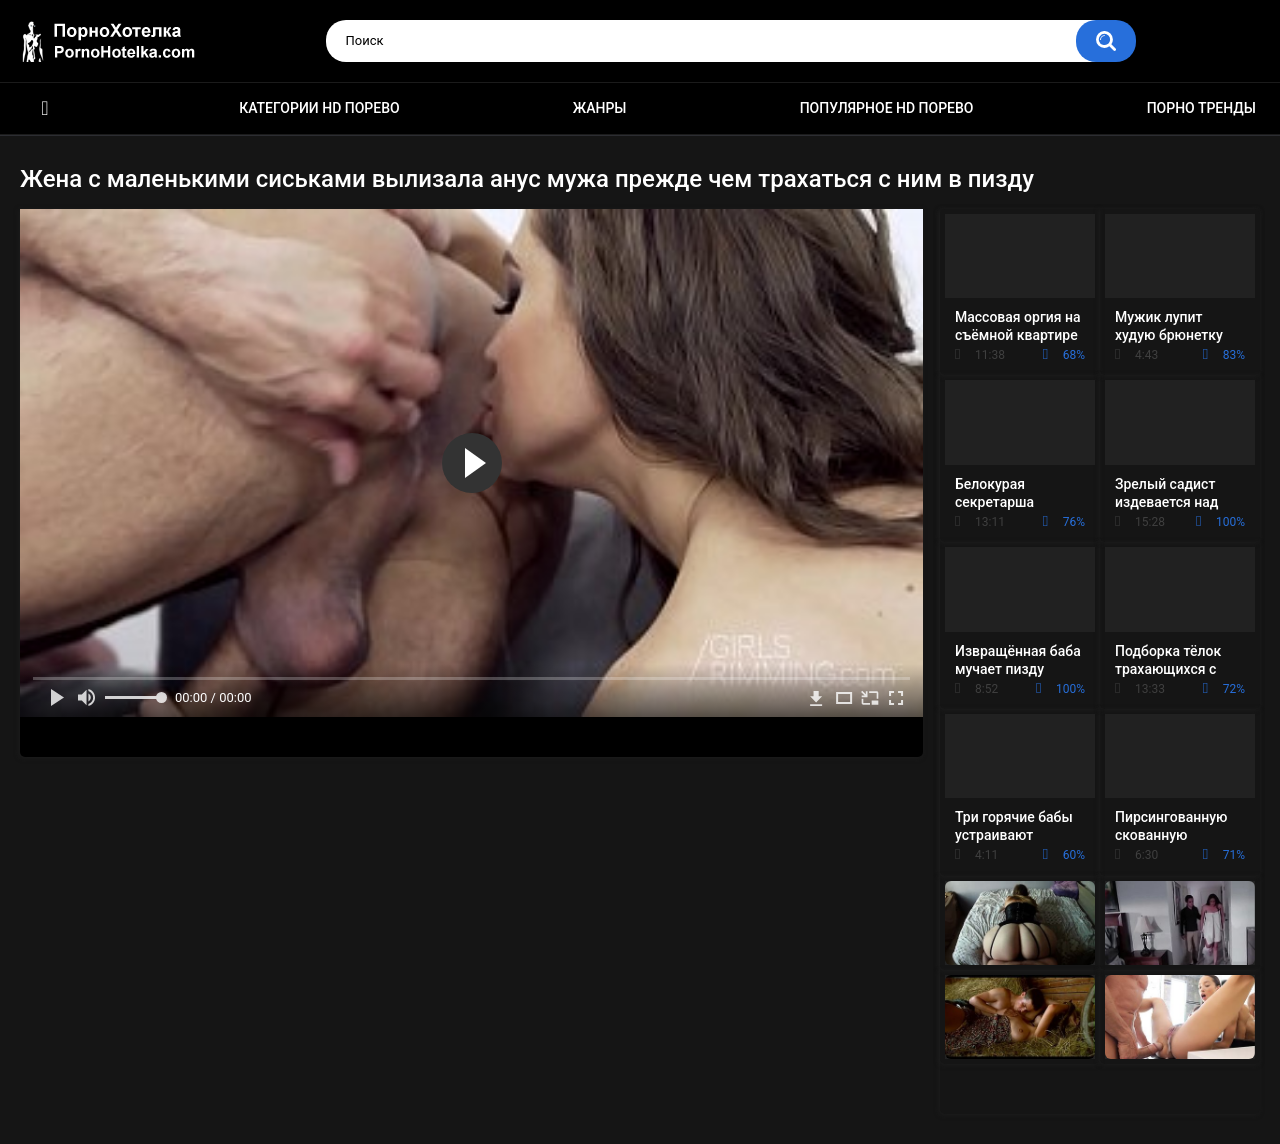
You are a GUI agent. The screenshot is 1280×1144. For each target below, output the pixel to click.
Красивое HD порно (45, 108)
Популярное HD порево (887, 108)
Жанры (600, 108)
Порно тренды (1201, 108)
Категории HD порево (319, 108)
